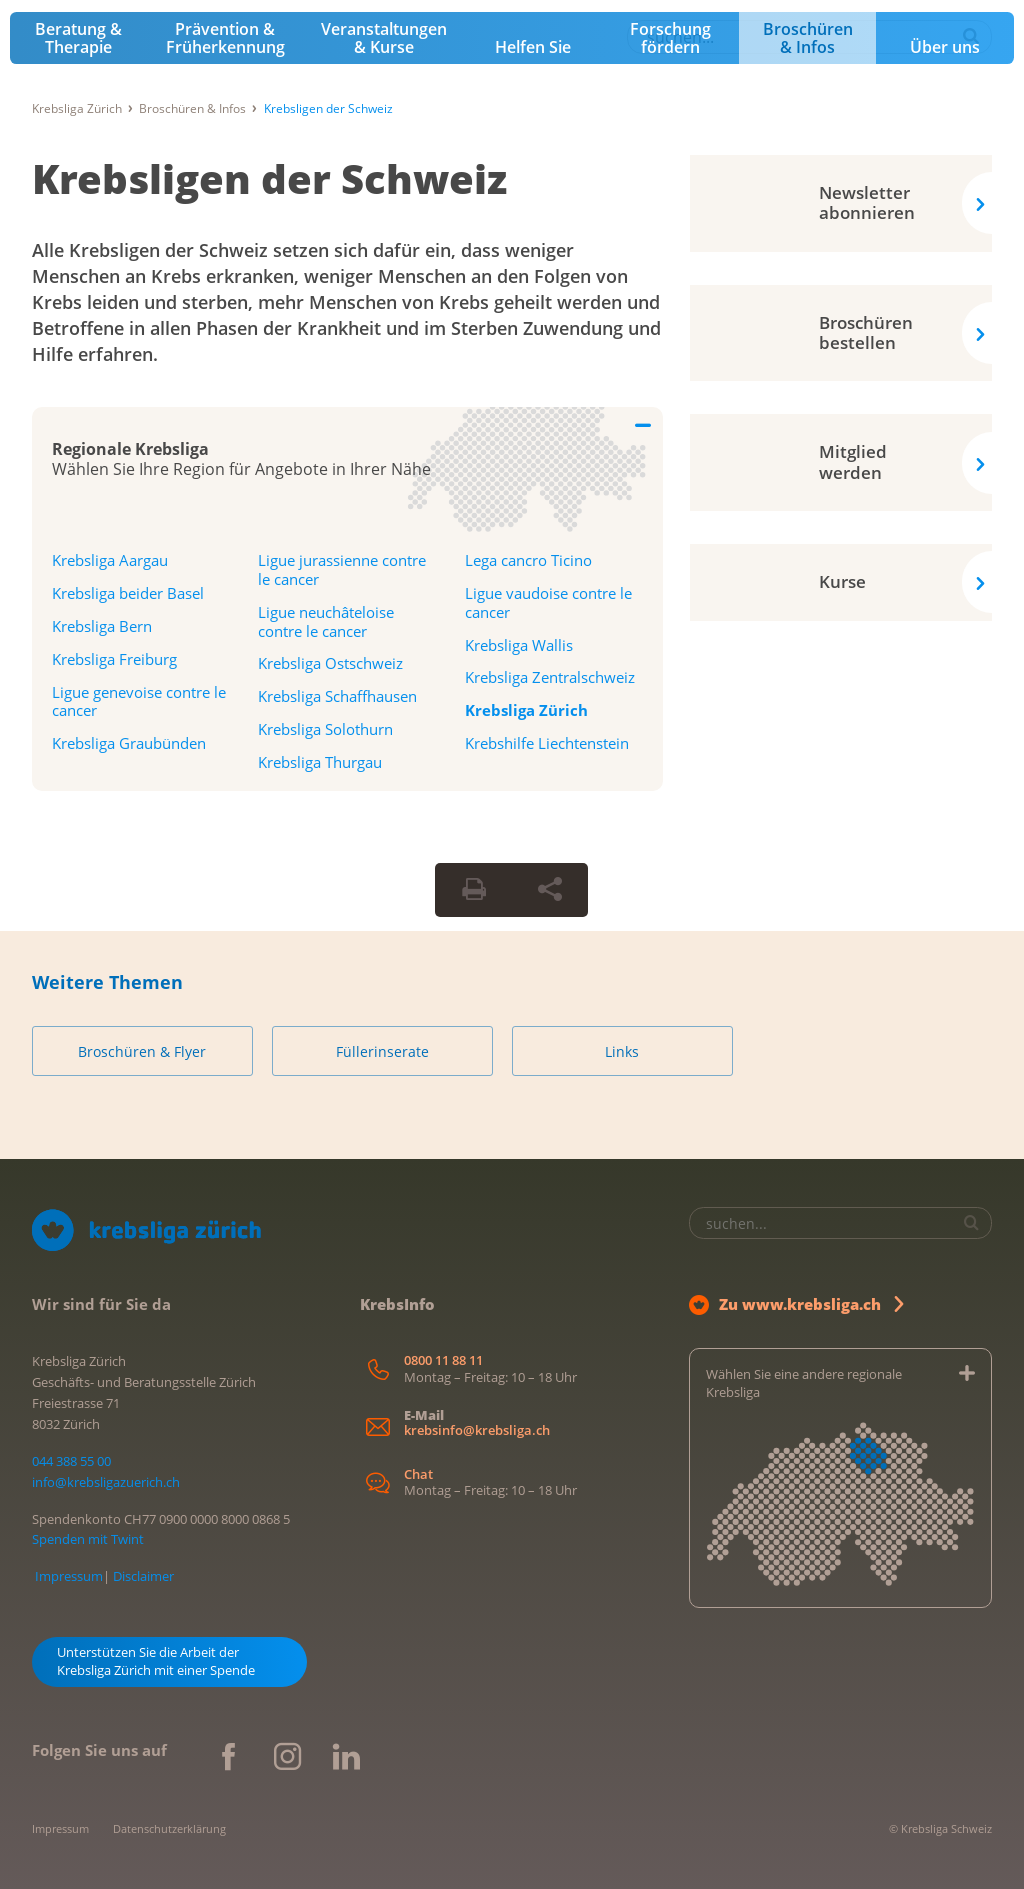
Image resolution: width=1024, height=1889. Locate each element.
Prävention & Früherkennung (225, 38)
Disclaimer (143, 1576)
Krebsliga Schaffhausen (337, 696)
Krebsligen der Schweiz (269, 178)
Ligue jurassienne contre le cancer (342, 569)
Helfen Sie (533, 47)
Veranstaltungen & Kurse (384, 38)
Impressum (69, 1576)
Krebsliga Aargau (110, 560)
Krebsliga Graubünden (129, 743)
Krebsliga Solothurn (325, 729)
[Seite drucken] (474, 890)
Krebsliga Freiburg (114, 659)
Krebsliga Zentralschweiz (550, 677)
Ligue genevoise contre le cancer (139, 701)
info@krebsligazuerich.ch (106, 1482)
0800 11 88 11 (443, 1360)
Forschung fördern (670, 38)
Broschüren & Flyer (142, 1051)
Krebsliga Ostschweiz (330, 663)
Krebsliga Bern (102, 626)
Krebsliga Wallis (519, 645)
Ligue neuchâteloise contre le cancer (326, 621)
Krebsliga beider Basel (128, 593)
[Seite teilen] (550, 890)
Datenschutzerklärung (169, 1828)
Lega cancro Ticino (528, 560)
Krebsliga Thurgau (320, 762)
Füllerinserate (382, 1051)
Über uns (945, 47)
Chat (418, 1474)
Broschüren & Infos (808, 38)
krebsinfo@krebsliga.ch (477, 1430)
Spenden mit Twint (88, 1539)
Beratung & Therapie (78, 38)
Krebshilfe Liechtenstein (547, 743)
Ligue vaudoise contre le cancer (548, 602)
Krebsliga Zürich (77, 108)
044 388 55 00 (71, 1461)
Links (622, 1051)
